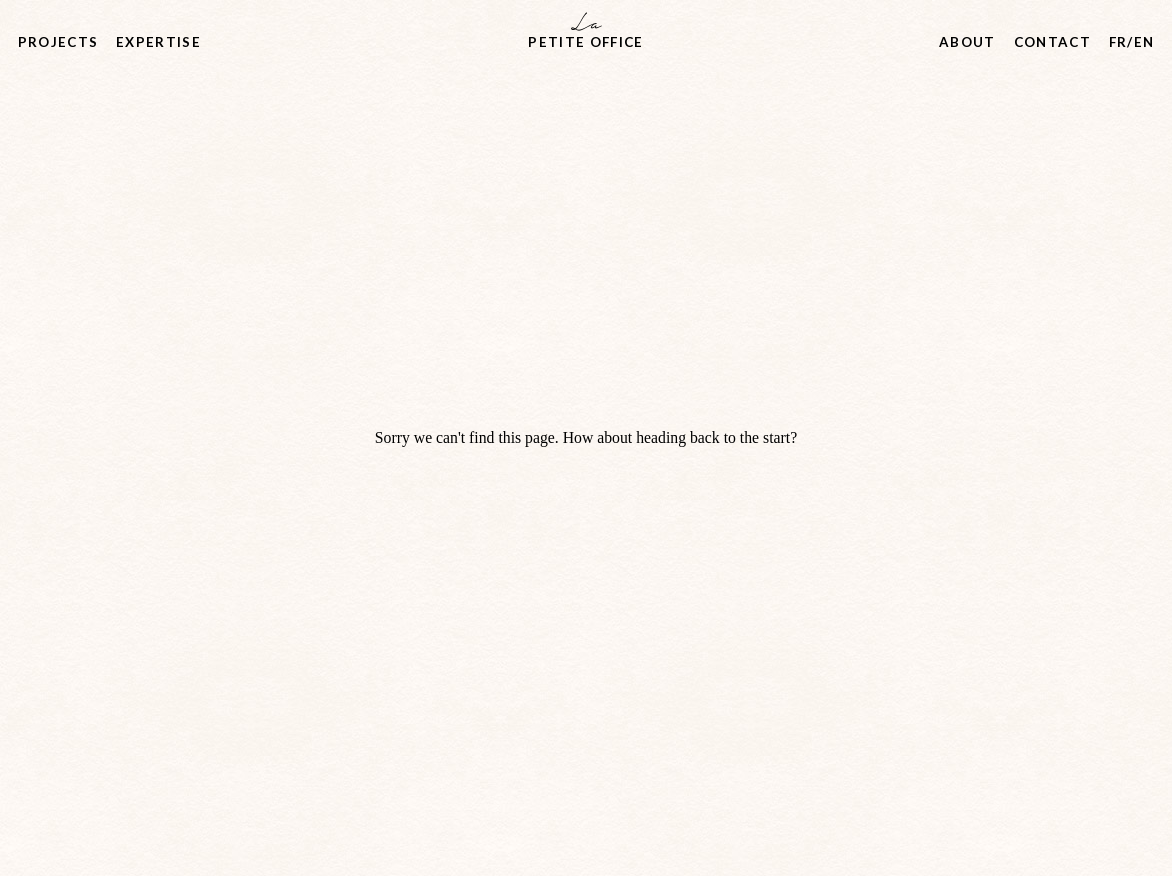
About (967, 42)
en (1144, 42)
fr (1118, 42)
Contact (1052, 42)
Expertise (158, 42)
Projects (58, 42)
